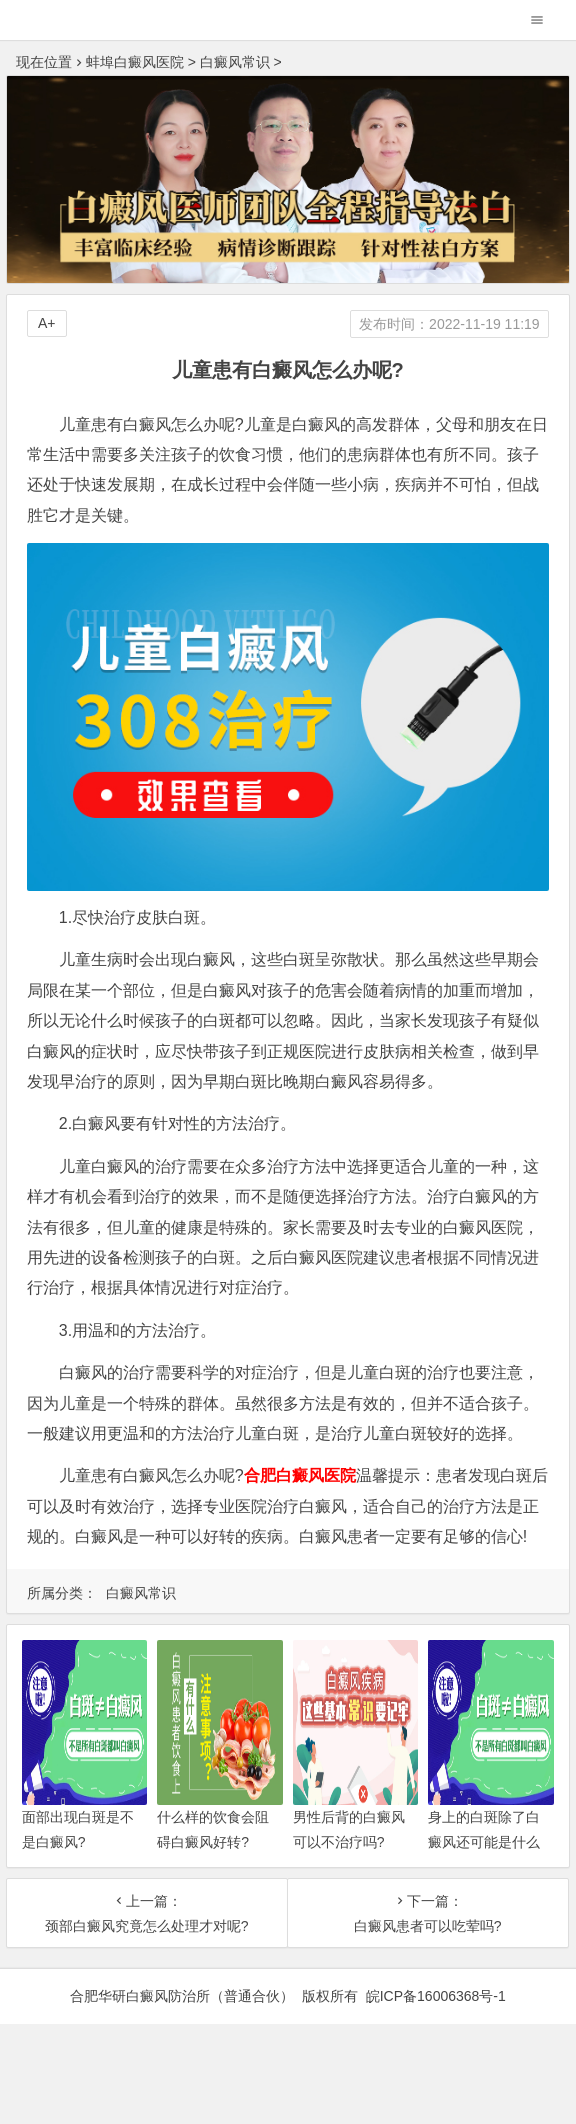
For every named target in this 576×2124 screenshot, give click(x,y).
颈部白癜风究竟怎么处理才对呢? (147, 1926)
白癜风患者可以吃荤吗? (428, 1926)
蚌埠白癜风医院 (135, 62)
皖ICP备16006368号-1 (436, 1996)
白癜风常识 (235, 62)
